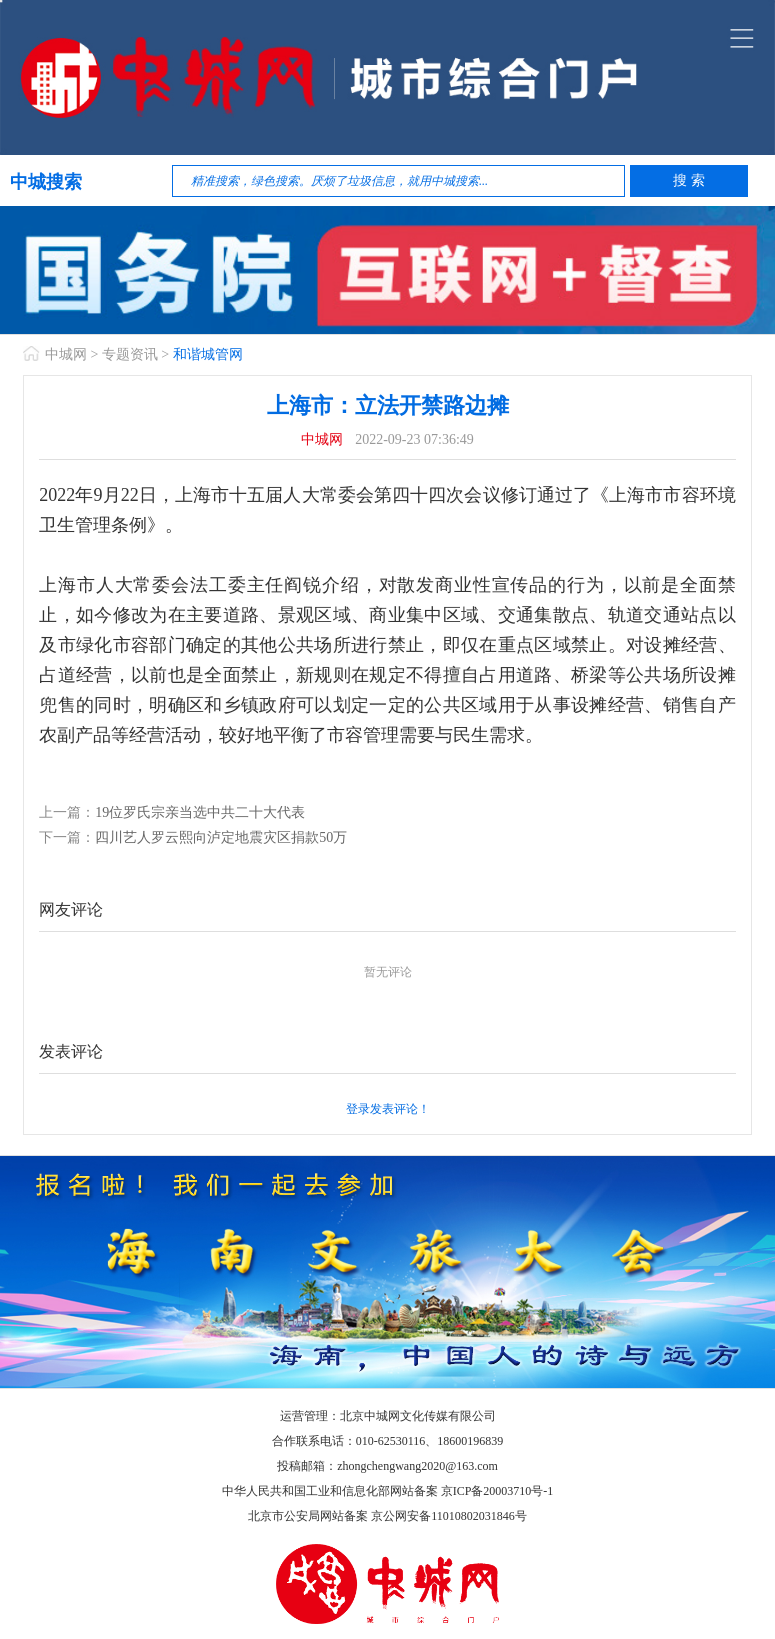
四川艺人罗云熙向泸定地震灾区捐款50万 (221, 837)
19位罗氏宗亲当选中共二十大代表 (200, 812)
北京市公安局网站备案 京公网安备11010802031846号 (387, 1516)
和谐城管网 (208, 354)
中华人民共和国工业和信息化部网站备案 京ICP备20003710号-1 (388, 1491)
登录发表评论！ (388, 1109)
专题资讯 (130, 354)
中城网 (66, 354)
